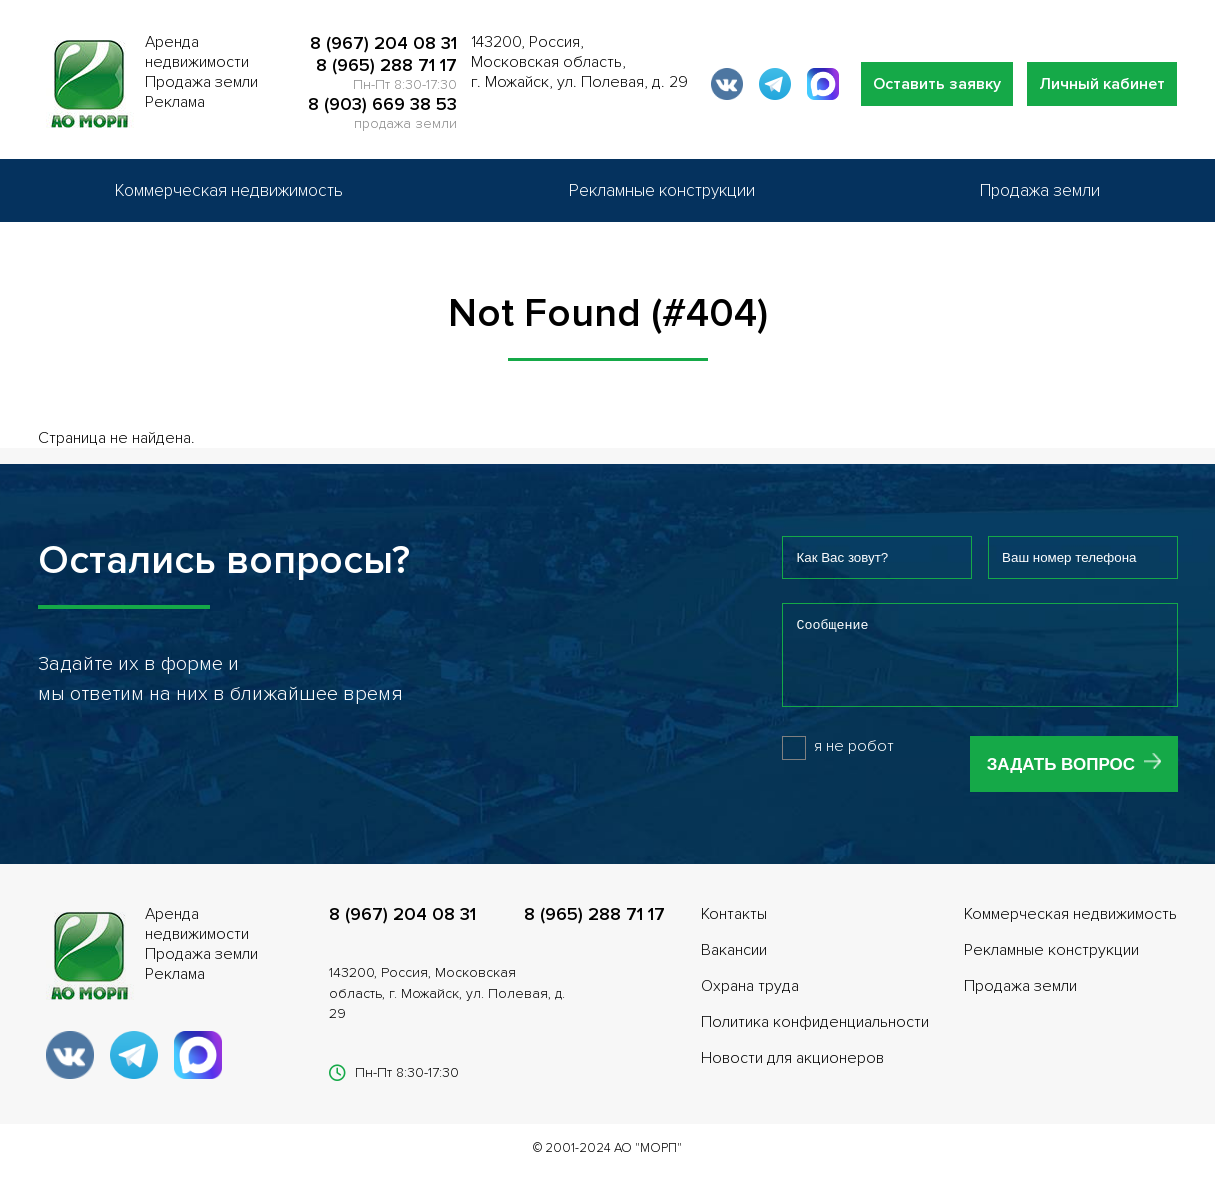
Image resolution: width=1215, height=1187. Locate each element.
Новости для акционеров (792, 1073)
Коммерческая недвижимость (229, 190)
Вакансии (734, 965)
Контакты (734, 929)
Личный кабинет (1102, 84)
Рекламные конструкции (662, 190)
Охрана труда (750, 1001)
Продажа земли (1040, 190)
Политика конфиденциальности (815, 1037)
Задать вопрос (1061, 779)
